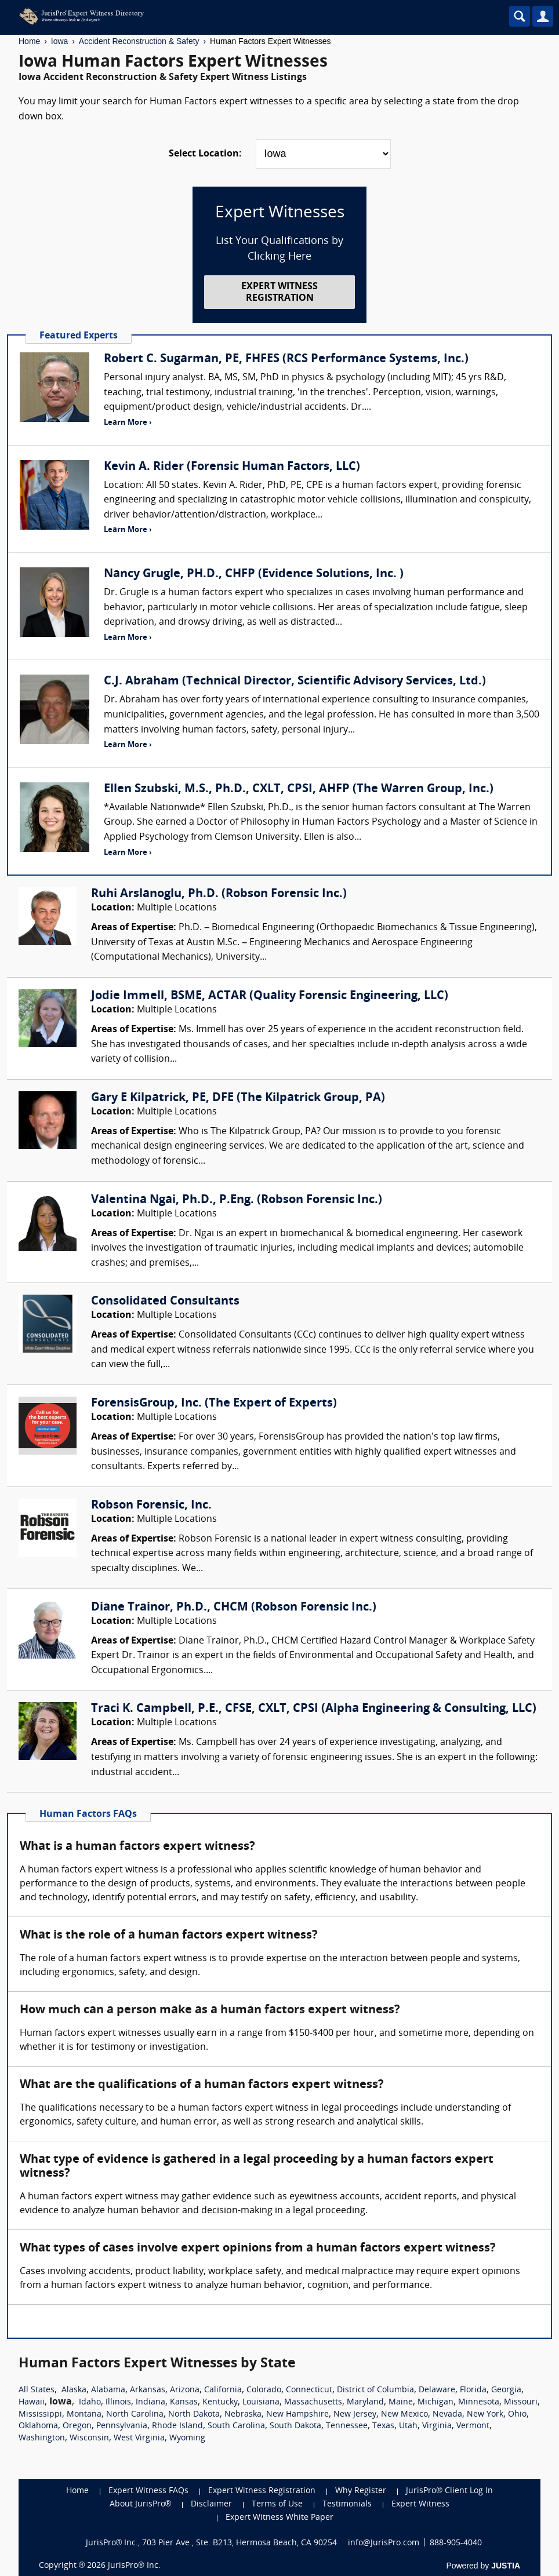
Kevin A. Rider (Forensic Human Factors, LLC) (232, 467)
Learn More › (127, 423)
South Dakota (295, 2426)
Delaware (437, 2390)
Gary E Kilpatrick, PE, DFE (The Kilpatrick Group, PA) (238, 1098)
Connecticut (309, 2390)
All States (37, 2390)
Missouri (521, 2402)
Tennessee (347, 2426)
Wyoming (187, 2438)
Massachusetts (313, 2402)
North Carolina (135, 2414)
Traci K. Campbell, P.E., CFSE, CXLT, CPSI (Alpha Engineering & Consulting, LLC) (313, 1709)
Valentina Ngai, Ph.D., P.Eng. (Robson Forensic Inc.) (236, 1200)
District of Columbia (375, 2390)
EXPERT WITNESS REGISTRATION (279, 292)
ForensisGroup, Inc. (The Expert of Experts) (214, 1403)
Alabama (108, 2390)
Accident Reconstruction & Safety (139, 41)
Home (29, 41)
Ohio (517, 2414)
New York (485, 2414)
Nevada (447, 2414)
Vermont (472, 2426)
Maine (401, 2402)
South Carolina (236, 2426)
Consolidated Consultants (165, 1301)
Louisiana (261, 2402)
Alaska (73, 2390)
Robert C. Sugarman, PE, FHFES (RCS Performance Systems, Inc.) (286, 359)
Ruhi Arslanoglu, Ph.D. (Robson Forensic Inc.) (219, 894)
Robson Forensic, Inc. (151, 1505)
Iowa (59, 41)
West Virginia (139, 2438)
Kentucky (220, 2402)
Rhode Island (177, 2426)
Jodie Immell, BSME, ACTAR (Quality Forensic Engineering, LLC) (269, 996)
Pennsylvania (121, 2426)
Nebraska (243, 2414)
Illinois (118, 2402)
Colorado (263, 2390)
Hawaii (32, 2402)
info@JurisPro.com (383, 2543)
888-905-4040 (456, 2543)
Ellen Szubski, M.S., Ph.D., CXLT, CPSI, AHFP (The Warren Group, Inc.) (298, 789)
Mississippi (40, 2414)
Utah (408, 2426)
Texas (383, 2426)
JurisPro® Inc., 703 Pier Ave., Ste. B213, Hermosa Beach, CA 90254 (211, 2543)
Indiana (150, 2402)
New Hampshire (297, 2414)
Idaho (90, 2402)
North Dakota (194, 2414)
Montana (84, 2414)
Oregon (77, 2426)
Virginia (437, 2426)
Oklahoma (38, 2426)
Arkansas (147, 2390)
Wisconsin (89, 2438)
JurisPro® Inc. (134, 2566)
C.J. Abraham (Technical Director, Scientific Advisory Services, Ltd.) (295, 681)
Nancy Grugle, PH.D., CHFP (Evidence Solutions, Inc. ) (254, 574)
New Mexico (404, 2414)
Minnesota (478, 2402)
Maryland (365, 2402)
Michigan (435, 2402)
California (223, 2390)
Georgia (506, 2390)
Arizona (184, 2390)
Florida (473, 2390)
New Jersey (354, 2414)
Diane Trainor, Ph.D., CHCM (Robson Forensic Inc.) (233, 1607)
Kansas (184, 2402)
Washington (42, 2438)
